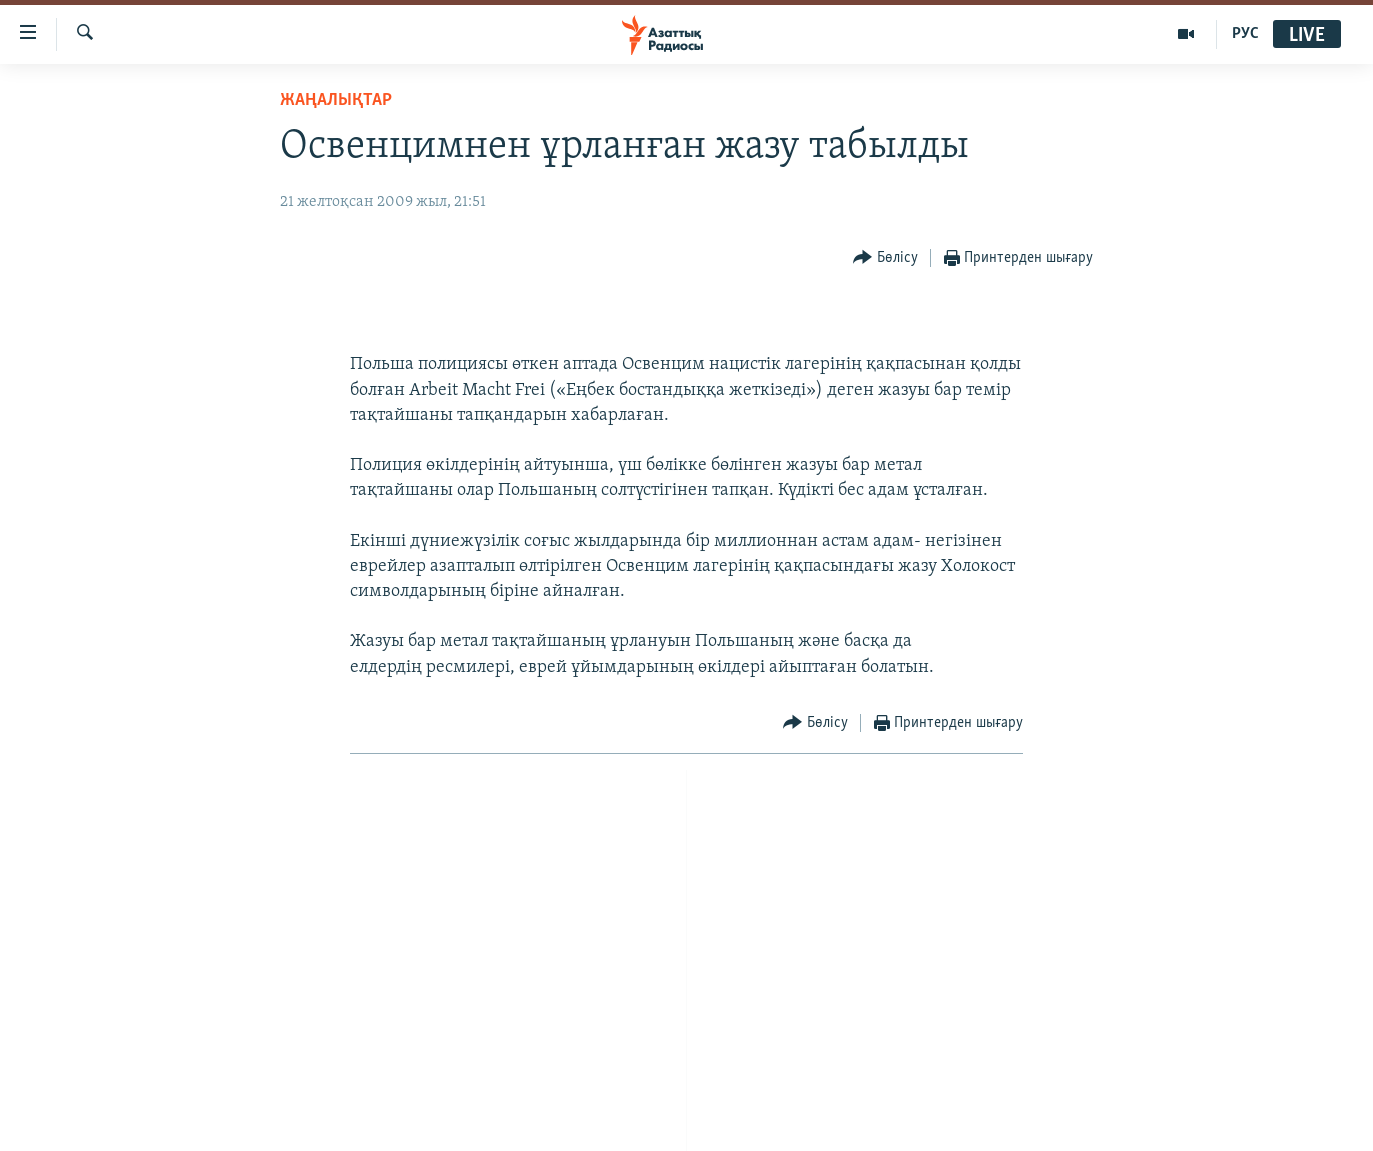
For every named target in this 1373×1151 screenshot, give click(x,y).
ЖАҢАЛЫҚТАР (336, 100)
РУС (1245, 34)
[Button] (885, 258)
